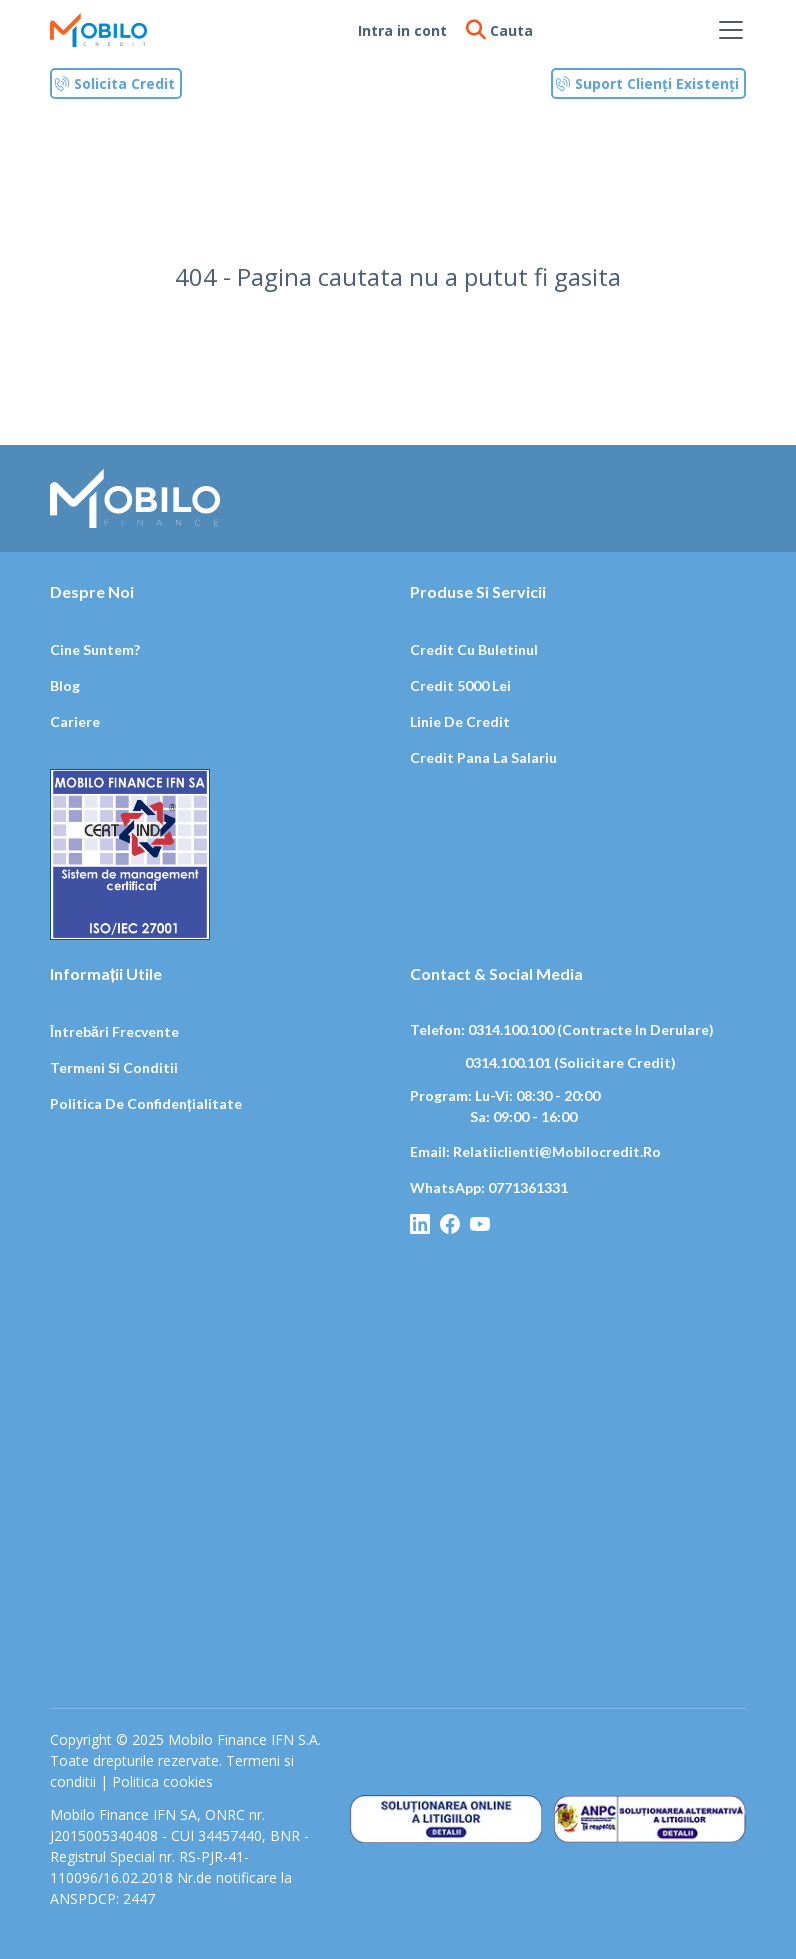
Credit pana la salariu (483, 757)
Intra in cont (402, 30)
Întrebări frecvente (114, 1031)
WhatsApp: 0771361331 (489, 1187)
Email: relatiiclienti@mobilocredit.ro (535, 1151)
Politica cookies (162, 1781)
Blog (65, 685)
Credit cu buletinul (474, 649)
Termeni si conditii (114, 1067)
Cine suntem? (95, 649)
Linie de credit (460, 721)
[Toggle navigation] (731, 30)
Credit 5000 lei (460, 685)
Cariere (75, 721)
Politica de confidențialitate (146, 1103)
